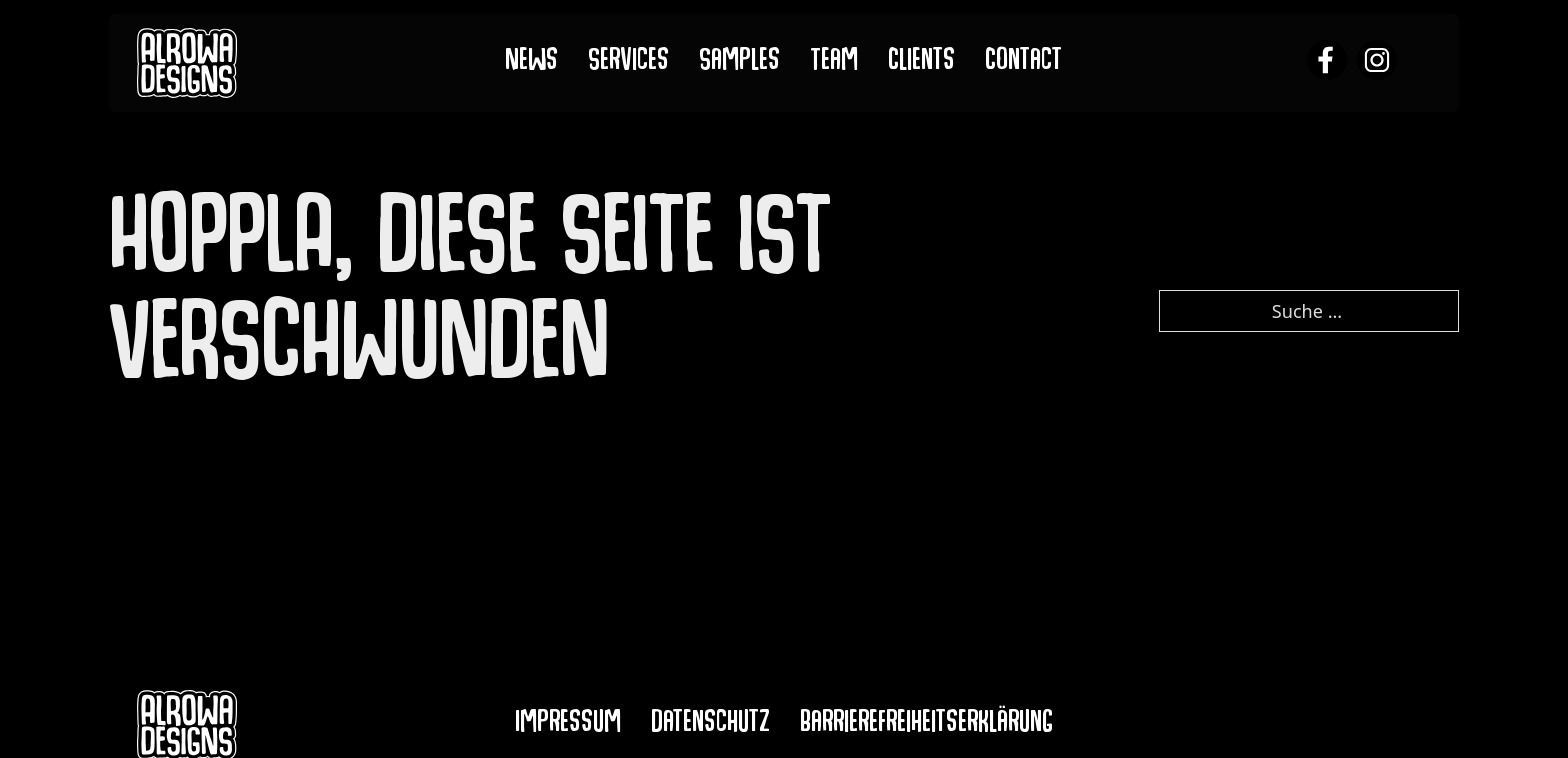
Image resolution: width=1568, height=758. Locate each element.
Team (834, 63)
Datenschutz (710, 725)
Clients (921, 63)
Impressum (568, 725)
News (531, 63)
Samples (739, 63)
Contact (1023, 63)
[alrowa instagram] (1377, 63)
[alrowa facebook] (1327, 63)
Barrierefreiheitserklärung (926, 725)
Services (628, 63)
